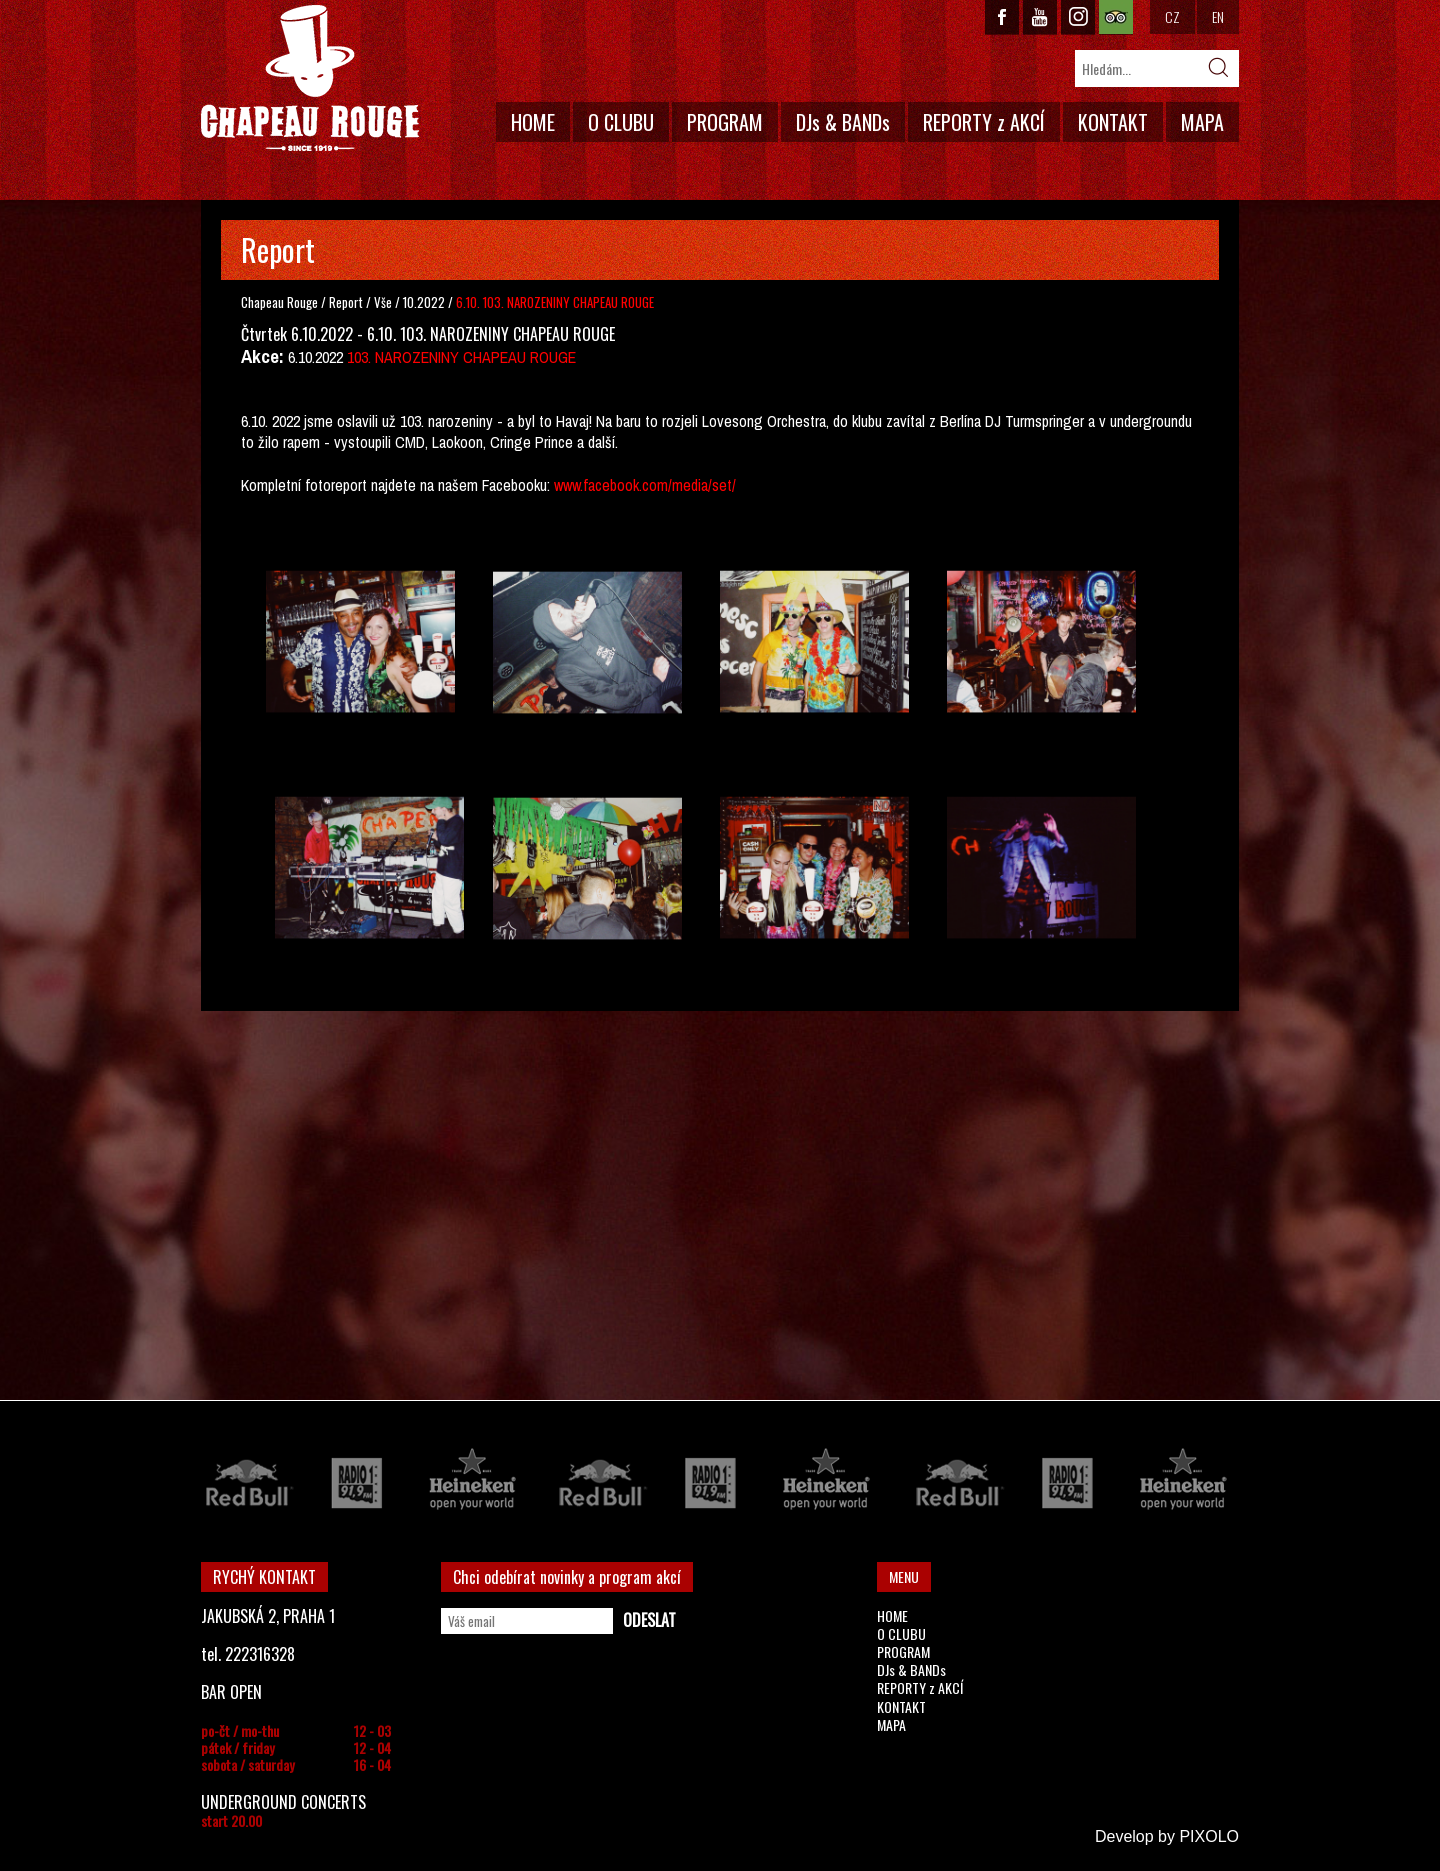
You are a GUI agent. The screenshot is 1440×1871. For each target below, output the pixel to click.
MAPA (1202, 122)
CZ (1172, 16)
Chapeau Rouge (279, 302)
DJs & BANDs (843, 122)
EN (1218, 16)
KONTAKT (1113, 122)
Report (346, 302)
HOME (533, 122)
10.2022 (424, 302)
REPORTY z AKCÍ (984, 122)
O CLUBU (621, 122)
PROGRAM (725, 122)
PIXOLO (1209, 1836)
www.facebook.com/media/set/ (645, 485)
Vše (384, 302)
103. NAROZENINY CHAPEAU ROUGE (461, 357)
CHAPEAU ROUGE (310, 78)
